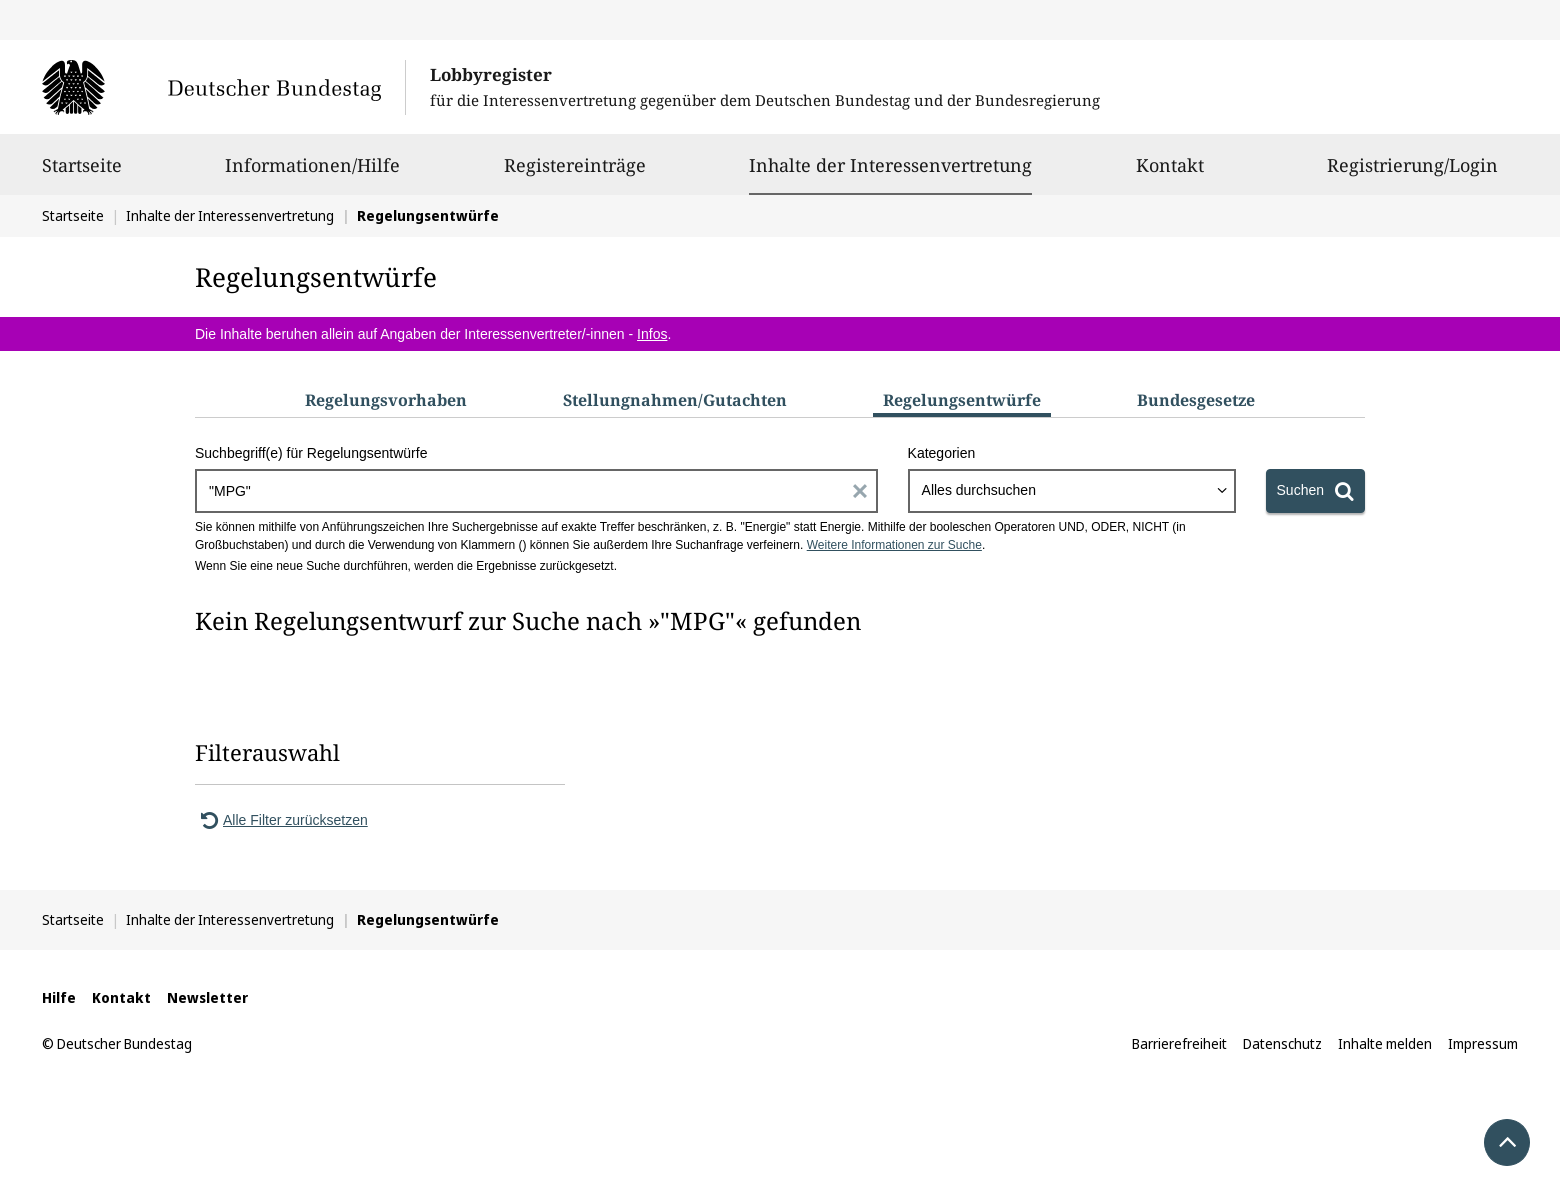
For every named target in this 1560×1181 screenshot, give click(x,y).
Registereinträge (575, 174)
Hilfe (59, 997)
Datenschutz (1282, 1043)
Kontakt (1170, 174)
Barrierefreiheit (1179, 1043)
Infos (652, 334)
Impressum (1483, 1043)
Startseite (82, 174)
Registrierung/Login (1412, 174)
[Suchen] (1315, 491)
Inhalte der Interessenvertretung (890, 165)
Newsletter (207, 997)
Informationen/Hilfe (312, 174)
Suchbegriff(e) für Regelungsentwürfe (311, 453)
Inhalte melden (1385, 1043)
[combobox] (1072, 491)
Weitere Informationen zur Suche (894, 545)
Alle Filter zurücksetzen (281, 820)
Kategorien (942, 453)
